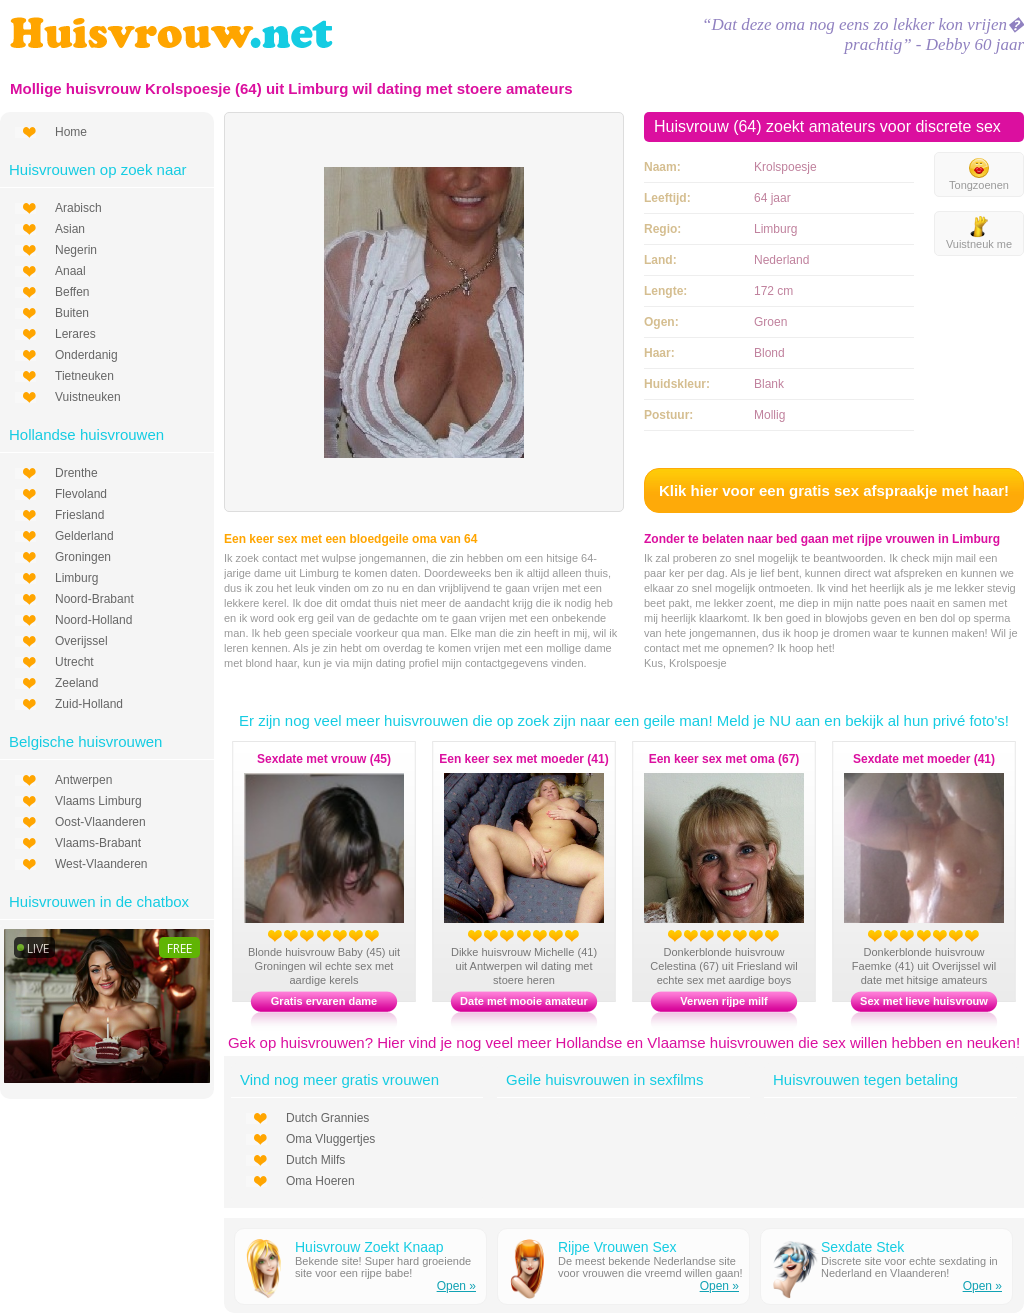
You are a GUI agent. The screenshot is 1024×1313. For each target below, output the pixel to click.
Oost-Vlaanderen (100, 822)
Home (71, 132)
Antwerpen (83, 780)
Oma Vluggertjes (330, 1139)
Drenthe (76, 473)
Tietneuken (84, 376)
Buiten (72, 313)
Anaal (70, 271)
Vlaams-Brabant (98, 843)
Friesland (79, 515)
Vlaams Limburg (98, 801)
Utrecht (74, 662)
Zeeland (76, 683)
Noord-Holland (93, 620)
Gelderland (84, 536)
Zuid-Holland (89, 704)
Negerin (76, 250)
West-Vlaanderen (101, 864)
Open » (456, 1286)
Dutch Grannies (327, 1118)
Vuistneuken (88, 397)
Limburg (76, 578)
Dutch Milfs (315, 1160)
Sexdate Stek (862, 1247)
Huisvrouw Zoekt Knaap (369, 1247)
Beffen (72, 292)
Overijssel (81, 641)
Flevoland (81, 494)
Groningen (83, 557)
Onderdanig (86, 355)
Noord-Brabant (94, 599)
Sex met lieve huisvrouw (924, 1001)
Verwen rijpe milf (723, 1001)
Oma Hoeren (320, 1181)
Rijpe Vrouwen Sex (617, 1247)
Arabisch (78, 208)
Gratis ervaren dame (324, 1001)
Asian (70, 229)
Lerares (75, 334)
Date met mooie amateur (524, 1001)
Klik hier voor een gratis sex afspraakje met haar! (834, 490)
